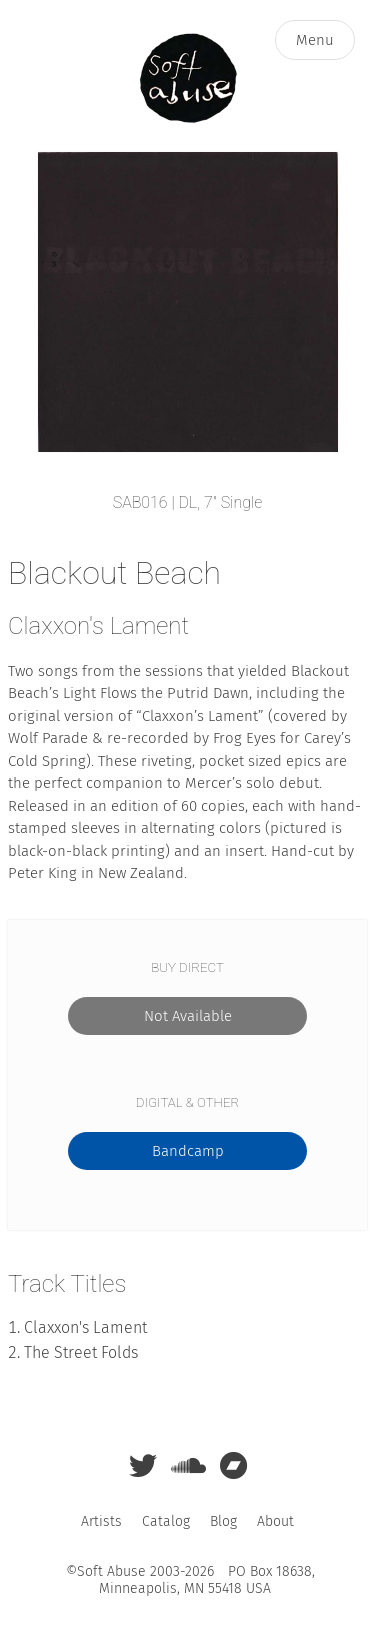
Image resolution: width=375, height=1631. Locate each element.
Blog (223, 1521)
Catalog (166, 1521)
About (275, 1521)
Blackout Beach (114, 573)
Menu (315, 40)
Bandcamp (188, 1151)
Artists (101, 1521)
